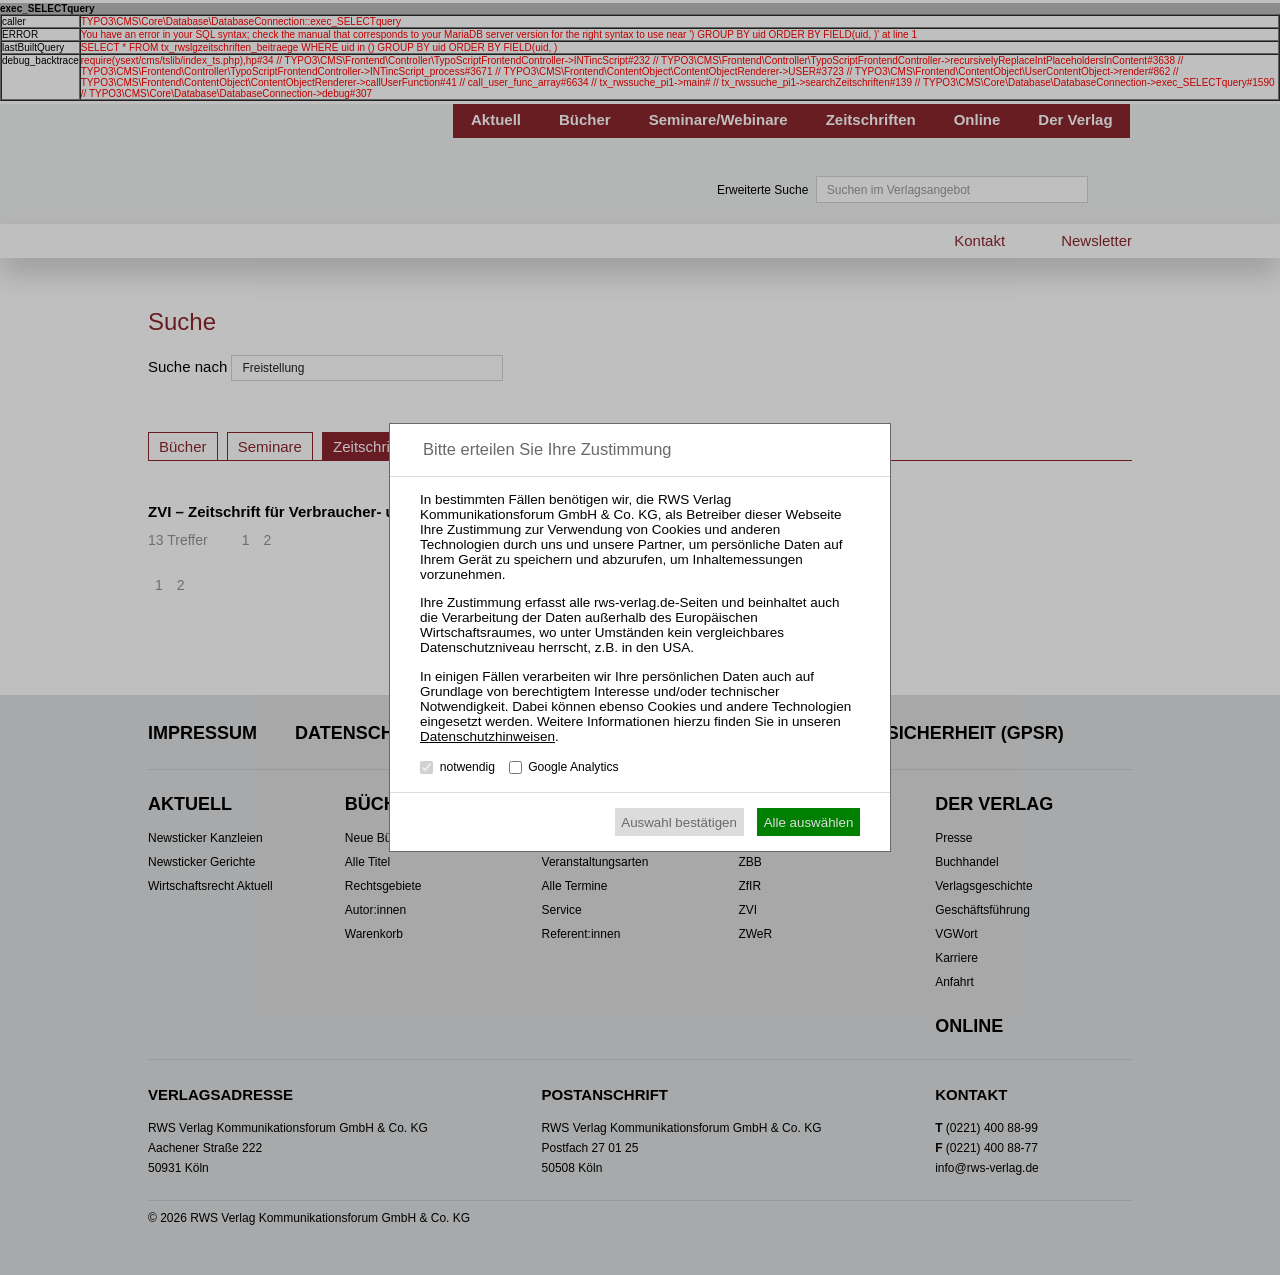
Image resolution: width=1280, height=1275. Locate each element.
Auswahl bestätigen (679, 822)
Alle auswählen (809, 822)
